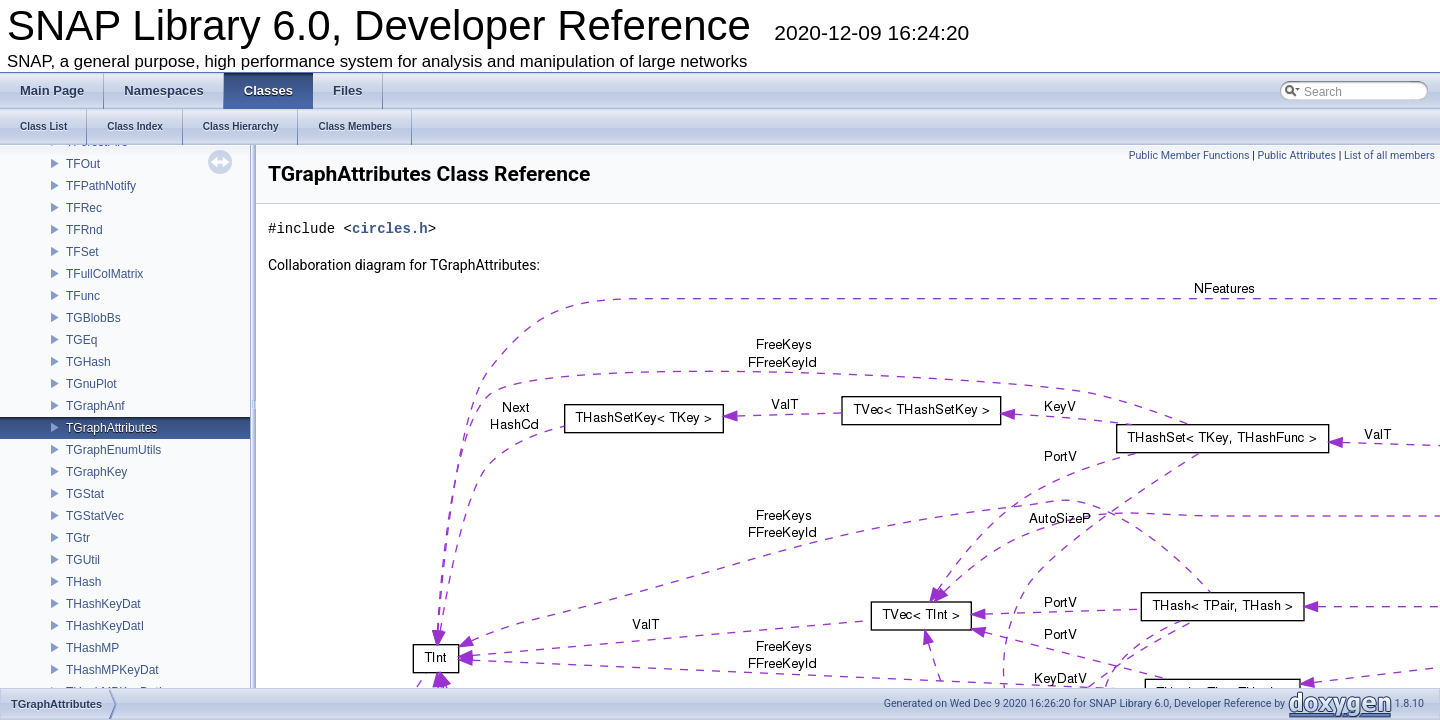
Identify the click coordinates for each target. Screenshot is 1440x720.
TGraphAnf (95, 406)
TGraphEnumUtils (113, 450)
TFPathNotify (101, 186)
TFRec (84, 208)
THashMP (92, 648)
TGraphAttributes (111, 428)
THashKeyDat (103, 604)
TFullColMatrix (104, 274)
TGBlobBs (93, 318)
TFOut (83, 164)
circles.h (390, 228)
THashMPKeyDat (112, 670)
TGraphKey (96, 472)
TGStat (85, 494)
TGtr (78, 538)
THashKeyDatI (105, 626)
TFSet (82, 252)
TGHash (88, 362)
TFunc (83, 296)
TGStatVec (95, 516)
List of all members (1389, 155)
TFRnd (84, 230)
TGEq (81, 340)
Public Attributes (1296, 155)
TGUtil (83, 560)
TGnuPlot (91, 384)
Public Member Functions (1189, 155)
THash (83, 582)
